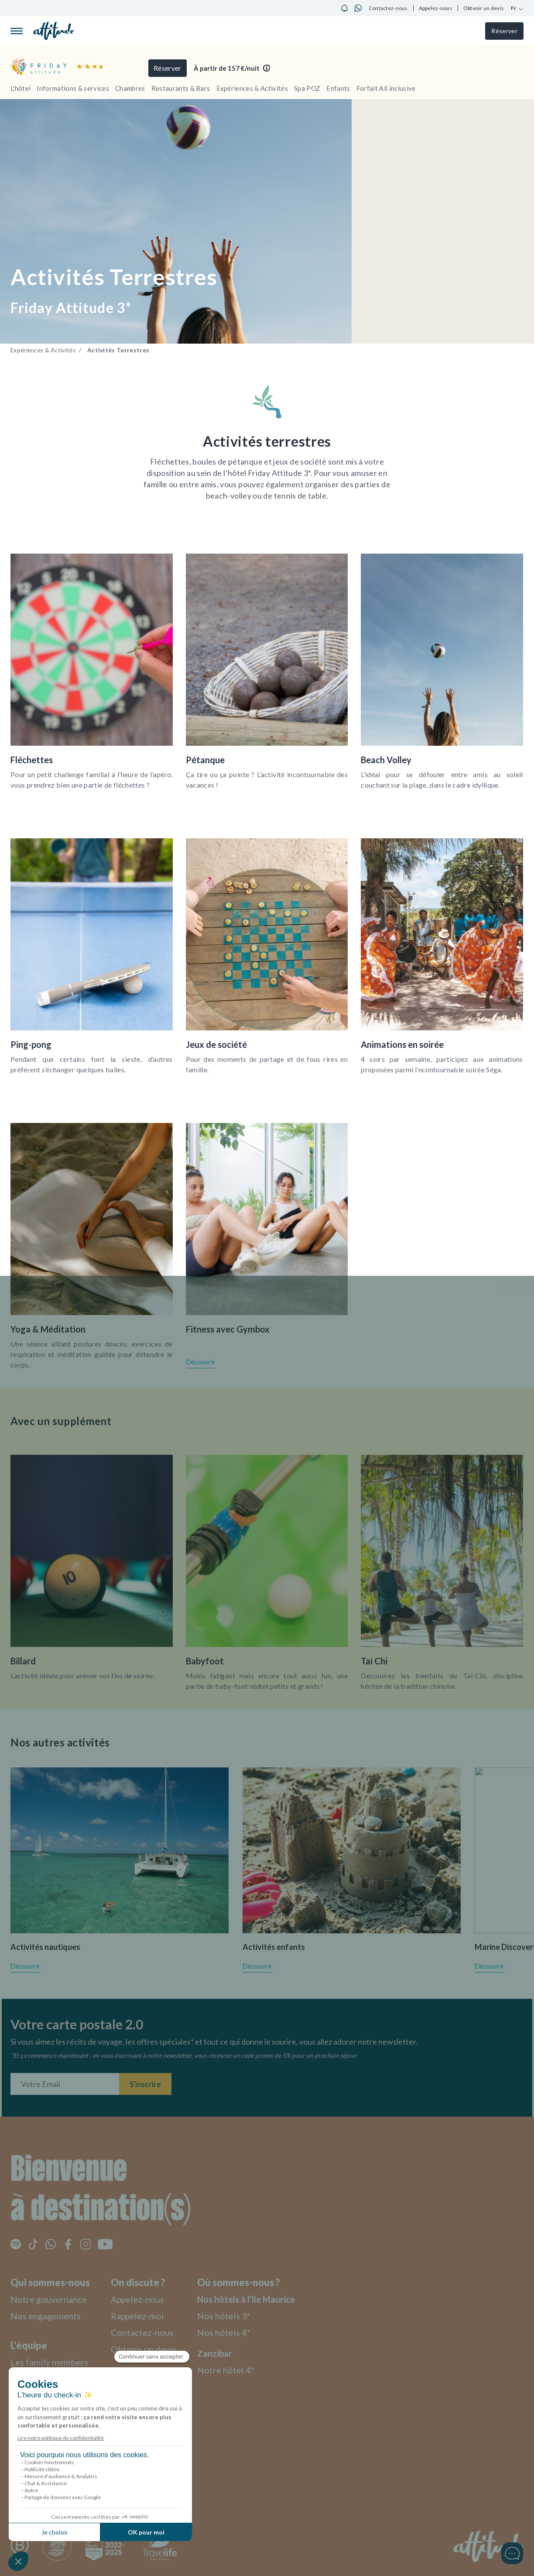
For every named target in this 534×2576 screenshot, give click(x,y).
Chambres (130, 88)
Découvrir (201, 1362)
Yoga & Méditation (48, 1329)
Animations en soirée (402, 1044)
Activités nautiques (45, 1947)
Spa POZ (307, 88)
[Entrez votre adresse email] (64, 2082)
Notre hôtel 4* (239, 2368)
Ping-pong (30, 1044)
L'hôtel (20, 88)
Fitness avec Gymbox (228, 1329)
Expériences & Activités (252, 88)
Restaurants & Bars (180, 88)
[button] (504, 1288)
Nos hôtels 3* (237, 2314)
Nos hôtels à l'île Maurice (262, 2297)
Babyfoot (205, 1661)
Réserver (503, 30)
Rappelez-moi (146, 2314)
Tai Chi (374, 1661)
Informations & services (73, 88)
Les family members (53, 2360)
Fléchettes (31, 759)
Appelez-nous (435, 8)
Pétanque (205, 759)
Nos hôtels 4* (237, 2330)
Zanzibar (227, 2351)
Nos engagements (49, 2314)
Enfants (338, 88)
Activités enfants (274, 1947)
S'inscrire (145, 2082)
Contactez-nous (388, 8)
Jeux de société (216, 1044)
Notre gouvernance (51, 2297)
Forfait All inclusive (386, 88)
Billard (23, 1661)
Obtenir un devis (483, 8)
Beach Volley (386, 759)
